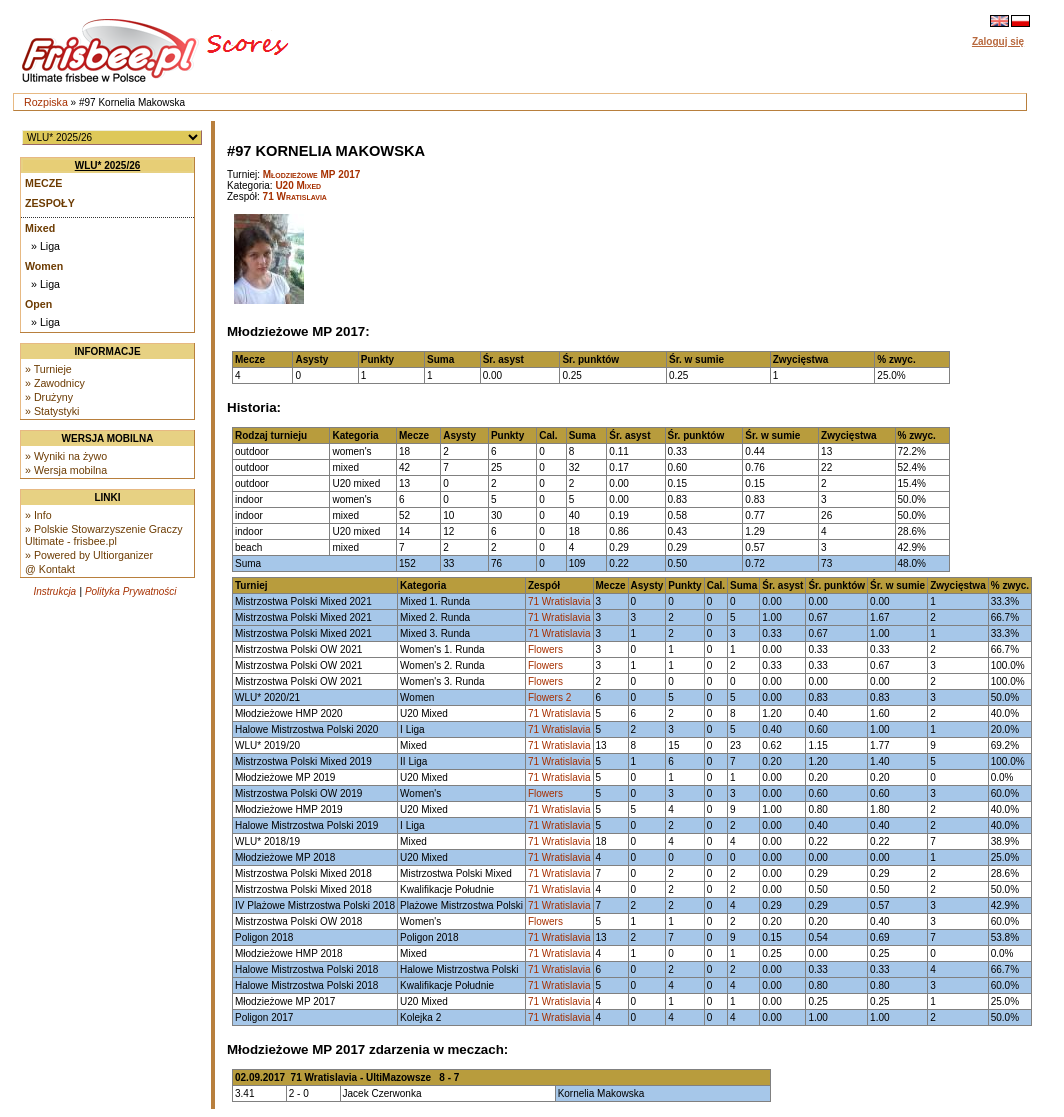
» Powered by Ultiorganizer (89, 555)
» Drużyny (49, 397)
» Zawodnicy (55, 383)
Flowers (545, 649)
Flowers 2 (549, 697)
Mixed (40, 228)
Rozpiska (46, 102)
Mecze (43, 183)
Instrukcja (54, 591)
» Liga (45, 246)
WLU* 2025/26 (108, 165)
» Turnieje (48, 369)
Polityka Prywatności (131, 591)
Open (38, 304)
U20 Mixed (298, 185)
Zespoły (50, 203)
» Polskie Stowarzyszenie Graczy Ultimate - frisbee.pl (104, 535)
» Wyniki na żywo (66, 456)
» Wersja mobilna (66, 470)
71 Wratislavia (295, 196)
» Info (38, 515)
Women (44, 266)
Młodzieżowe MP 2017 (312, 174)
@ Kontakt (50, 569)
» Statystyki (52, 411)
